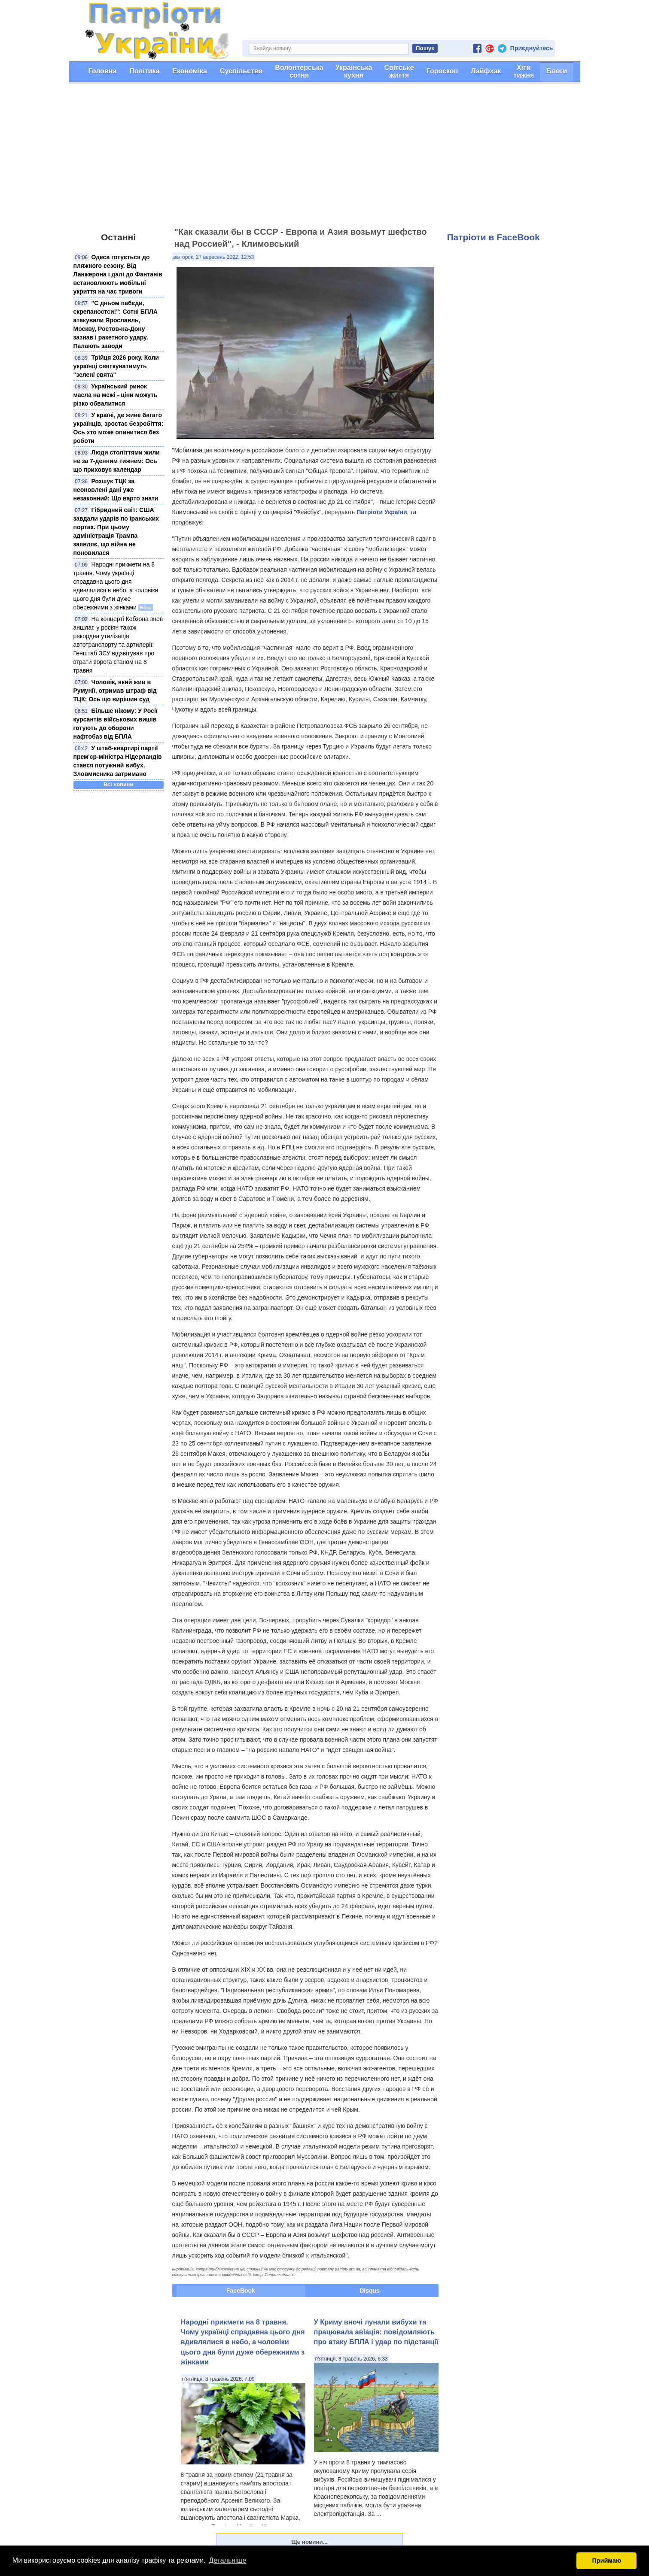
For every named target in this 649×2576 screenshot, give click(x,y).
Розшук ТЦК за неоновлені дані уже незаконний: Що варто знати (115, 490)
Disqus (370, 2290)
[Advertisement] (324, 159)
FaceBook (240, 2290)
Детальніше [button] (227, 2560)
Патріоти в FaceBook (493, 237)
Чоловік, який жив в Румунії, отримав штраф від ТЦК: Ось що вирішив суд (115, 691)
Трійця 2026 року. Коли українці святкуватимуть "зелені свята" (116, 366)
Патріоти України (381, 512)
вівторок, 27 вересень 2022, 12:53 (214, 257)
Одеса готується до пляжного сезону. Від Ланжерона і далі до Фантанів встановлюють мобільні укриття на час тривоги (117, 274)
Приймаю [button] (606, 2560)
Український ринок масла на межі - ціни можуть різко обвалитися (115, 395)
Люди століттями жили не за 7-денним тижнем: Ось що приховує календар (116, 461)
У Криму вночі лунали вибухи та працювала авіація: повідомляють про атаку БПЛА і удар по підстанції (376, 2332)
